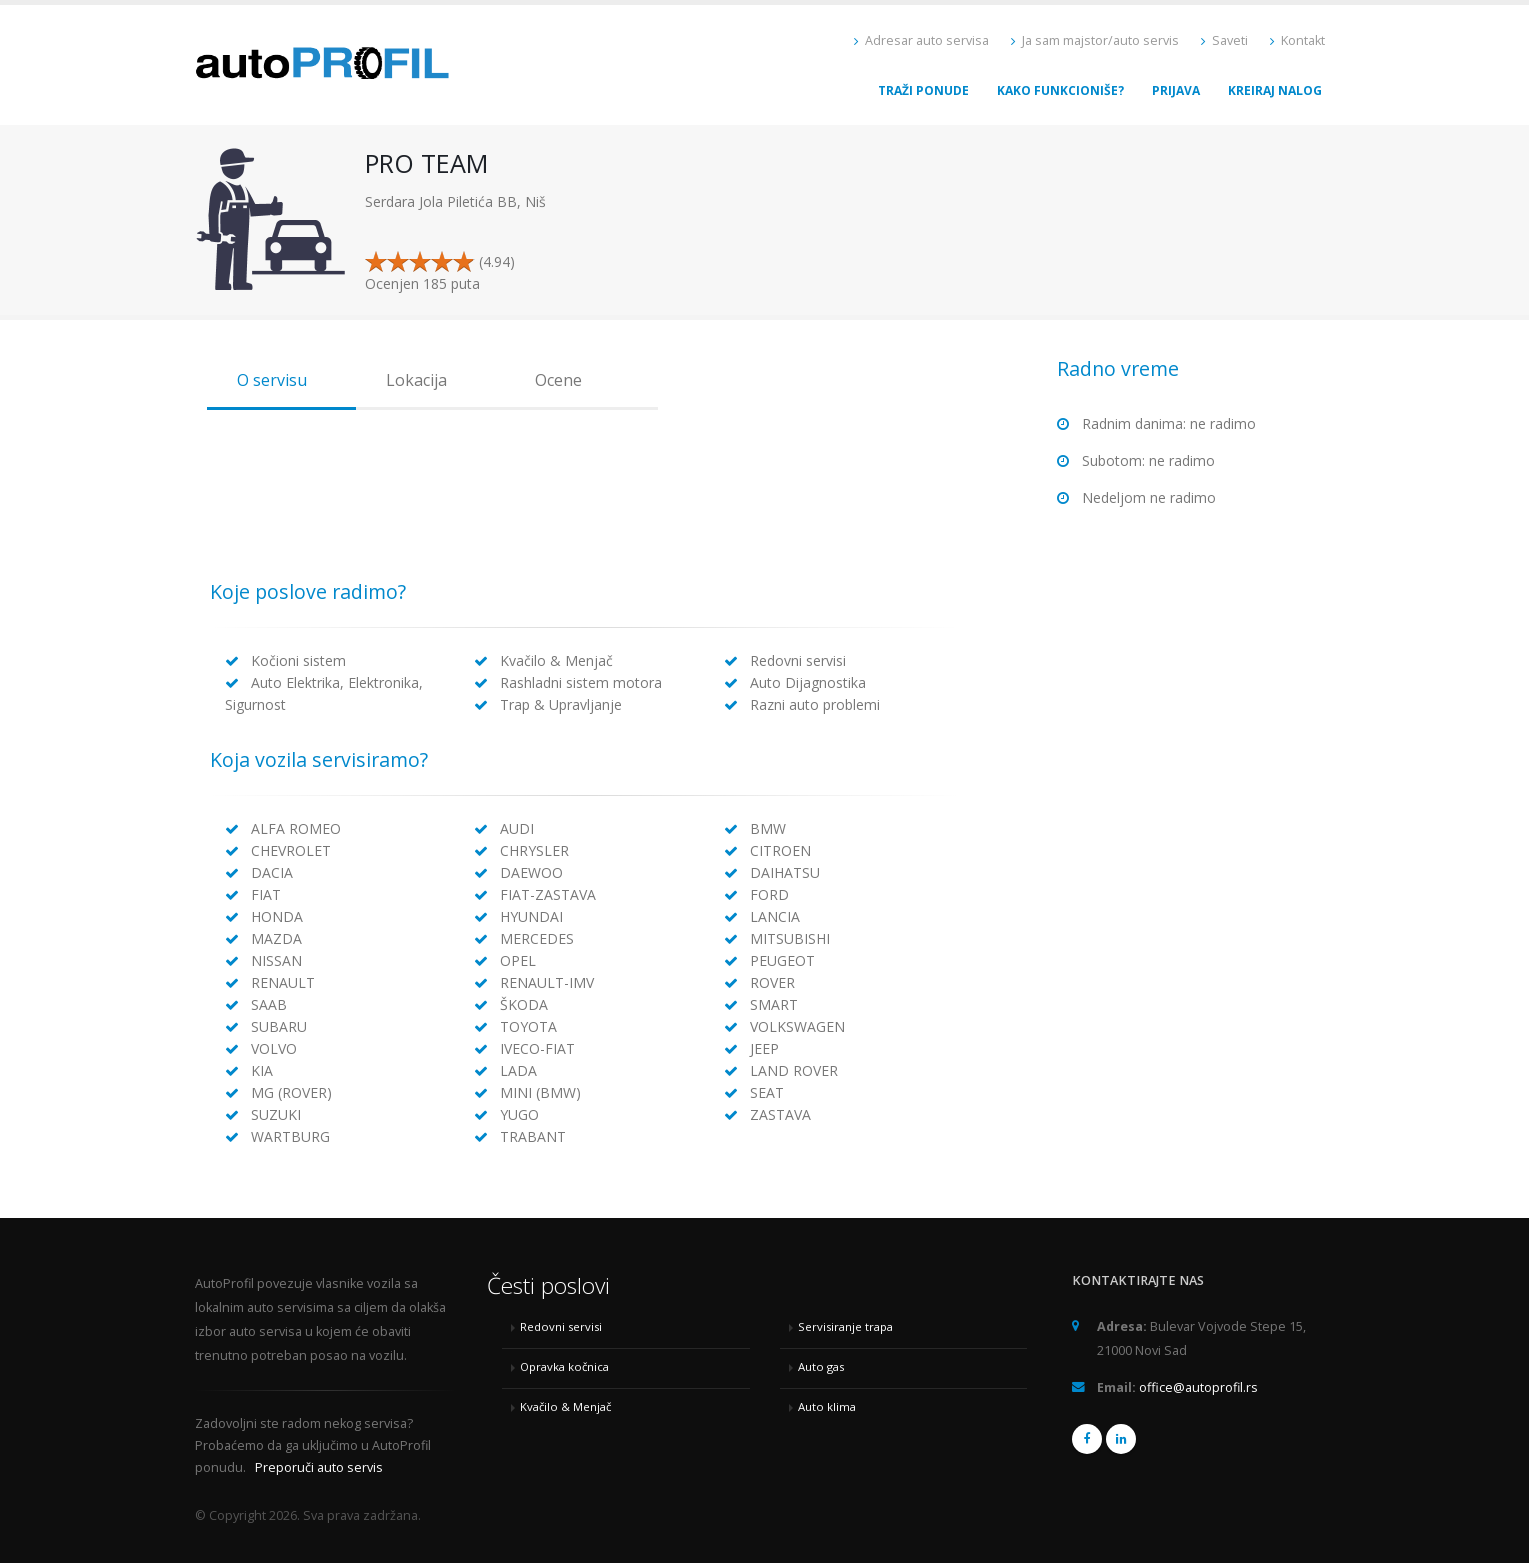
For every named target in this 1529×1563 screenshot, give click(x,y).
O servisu (272, 380)
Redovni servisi (561, 1326)
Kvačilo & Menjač (565, 1406)
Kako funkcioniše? (1060, 90)
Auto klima (827, 1406)
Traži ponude (923, 90)
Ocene (558, 380)
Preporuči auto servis (319, 1467)
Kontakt (1297, 40)
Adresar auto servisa (921, 40)
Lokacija (416, 380)
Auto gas (821, 1366)
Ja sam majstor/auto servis (1095, 40)
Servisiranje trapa (845, 1326)
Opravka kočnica (564, 1366)
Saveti (1224, 40)
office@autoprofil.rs (1198, 1387)
